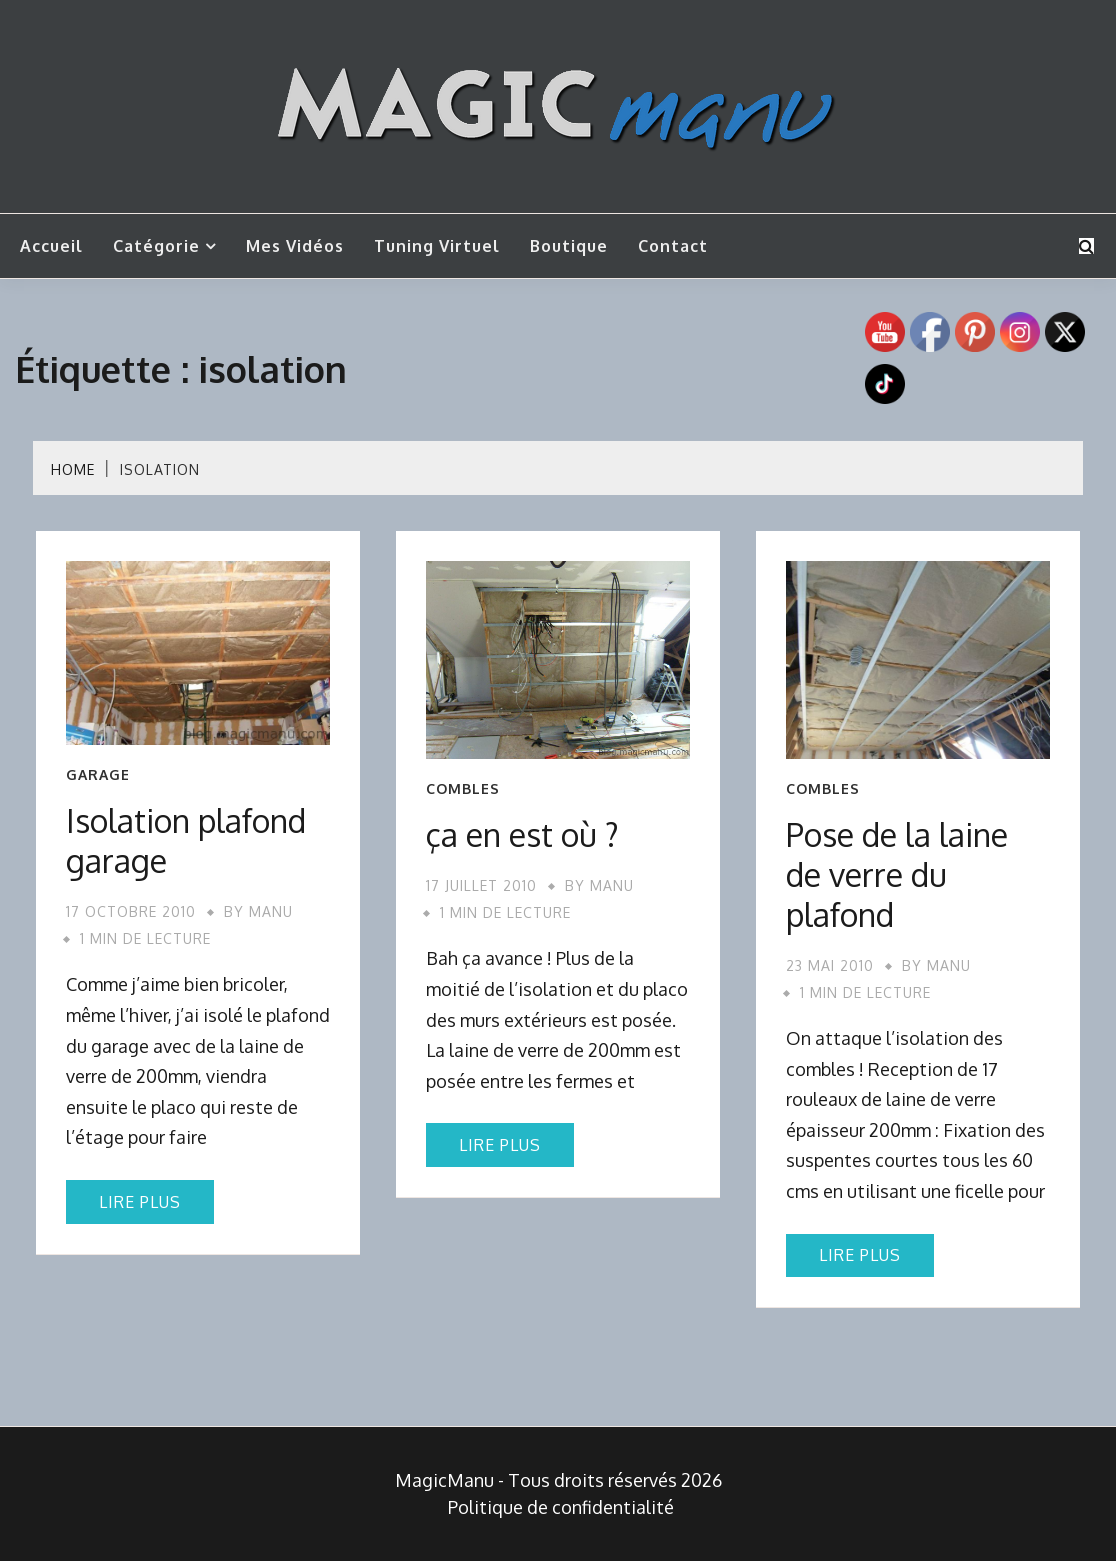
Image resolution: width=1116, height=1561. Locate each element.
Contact (673, 246)
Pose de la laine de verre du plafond (897, 874)
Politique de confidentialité (561, 1507)
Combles (463, 789)
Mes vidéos (295, 246)
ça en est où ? (522, 834)
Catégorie (156, 246)
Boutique (569, 246)
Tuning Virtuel (437, 246)
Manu (271, 911)
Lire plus (140, 1202)
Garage (98, 775)
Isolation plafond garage (186, 840)
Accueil (51, 246)
